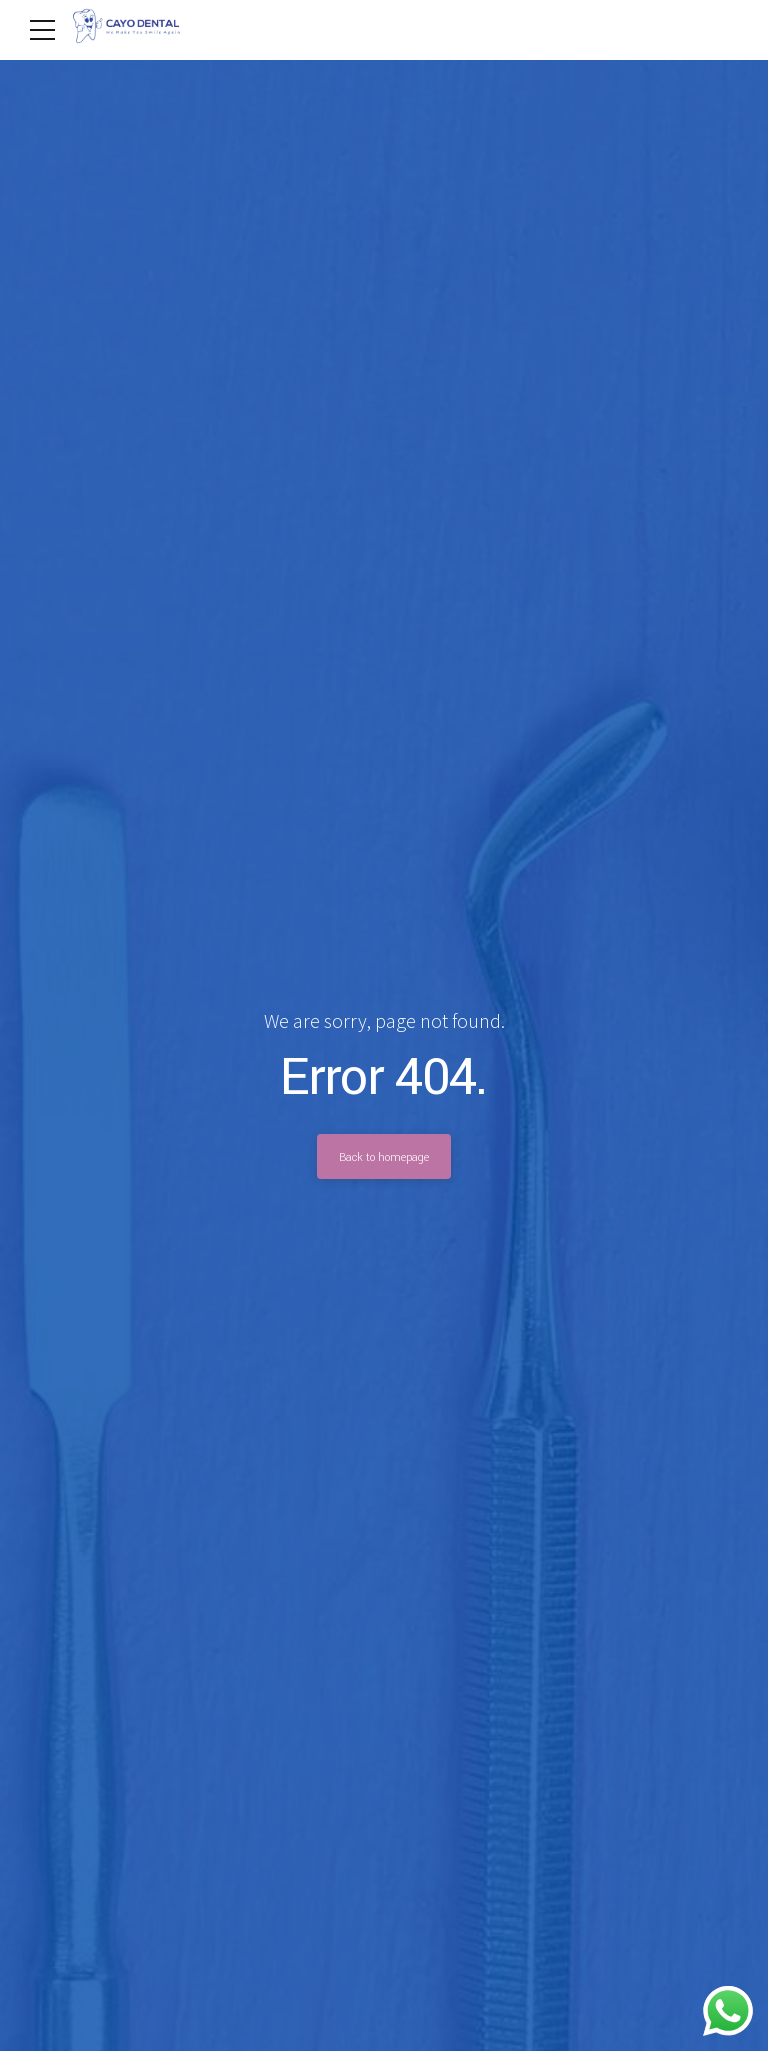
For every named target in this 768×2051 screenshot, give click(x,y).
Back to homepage (384, 1157)
